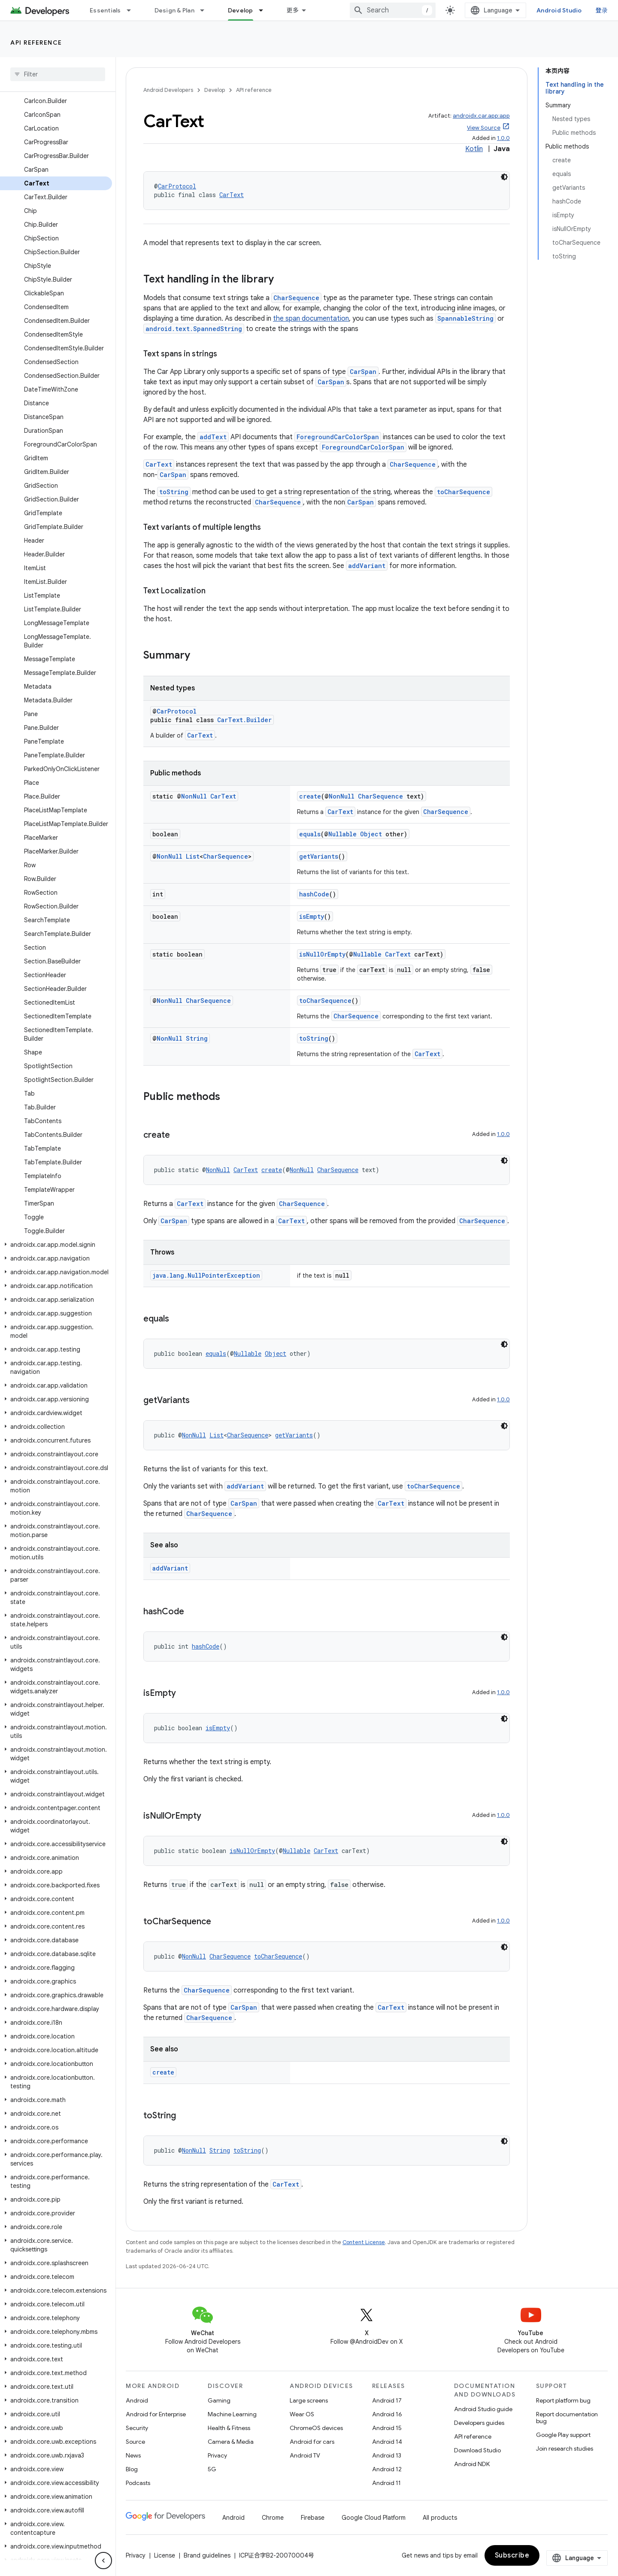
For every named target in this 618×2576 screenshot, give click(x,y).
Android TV (305, 2455)
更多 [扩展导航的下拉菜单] (293, 10)
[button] (56, 1245)
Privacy (217, 2455)
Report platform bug (563, 2400)
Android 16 (387, 2414)
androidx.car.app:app (481, 115)
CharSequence (296, 298)
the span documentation (311, 318)
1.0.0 (503, 138)
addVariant (366, 566)
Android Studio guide (483, 2409)
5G (212, 2469)
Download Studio (477, 2450)
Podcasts (138, 2483)
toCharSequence (463, 492)
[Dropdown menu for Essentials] (132, 10)
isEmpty (311, 916)
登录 (602, 10)
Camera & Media (231, 2441)
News (133, 2455)
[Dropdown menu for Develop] (264, 10)
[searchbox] (57, 74)
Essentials (105, 10)
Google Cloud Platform (374, 2517)
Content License (363, 2242)
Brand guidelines (207, 2555)
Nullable (342, 834)
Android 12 (387, 2469)
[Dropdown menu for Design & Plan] (206, 10)
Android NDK (472, 2464)
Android (137, 2400)
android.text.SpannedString (193, 329)
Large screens (309, 2400)
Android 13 (386, 2455)
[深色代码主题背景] (504, 177)
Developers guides (479, 2423)
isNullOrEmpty (322, 954)
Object (371, 834)
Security (137, 2428)
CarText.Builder (244, 720)
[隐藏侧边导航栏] (103, 2560)
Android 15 (387, 2428)
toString (173, 492)
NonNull (194, 796)
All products (440, 2517)
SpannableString (465, 318)
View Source (483, 127)
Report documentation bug (567, 2417)
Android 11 (386, 2483)
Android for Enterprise (156, 2414)
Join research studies (564, 2448)
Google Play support (563, 2435)
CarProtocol (177, 186)
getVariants (318, 856)
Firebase (312, 2517)
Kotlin (474, 149)
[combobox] (393, 10)
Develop (214, 90)
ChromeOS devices (316, 2428)
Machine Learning (232, 2414)
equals (310, 834)
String (197, 1038)
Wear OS (302, 2414)
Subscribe (512, 2555)
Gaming (219, 2400)
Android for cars (312, 2441)
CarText (231, 195)
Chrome (273, 2517)
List (193, 856)
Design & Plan (174, 10)
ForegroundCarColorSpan (338, 437)
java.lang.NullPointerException (206, 1275)
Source (135, 2441)
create (310, 796)
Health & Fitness (229, 2428)
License (164, 2555)
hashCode (314, 894)
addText (213, 437)
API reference (36, 42)
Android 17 (387, 2400)
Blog (132, 2469)
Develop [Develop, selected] (240, 10)
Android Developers (168, 90)
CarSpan (363, 372)
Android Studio (559, 10)
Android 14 (387, 2441)
